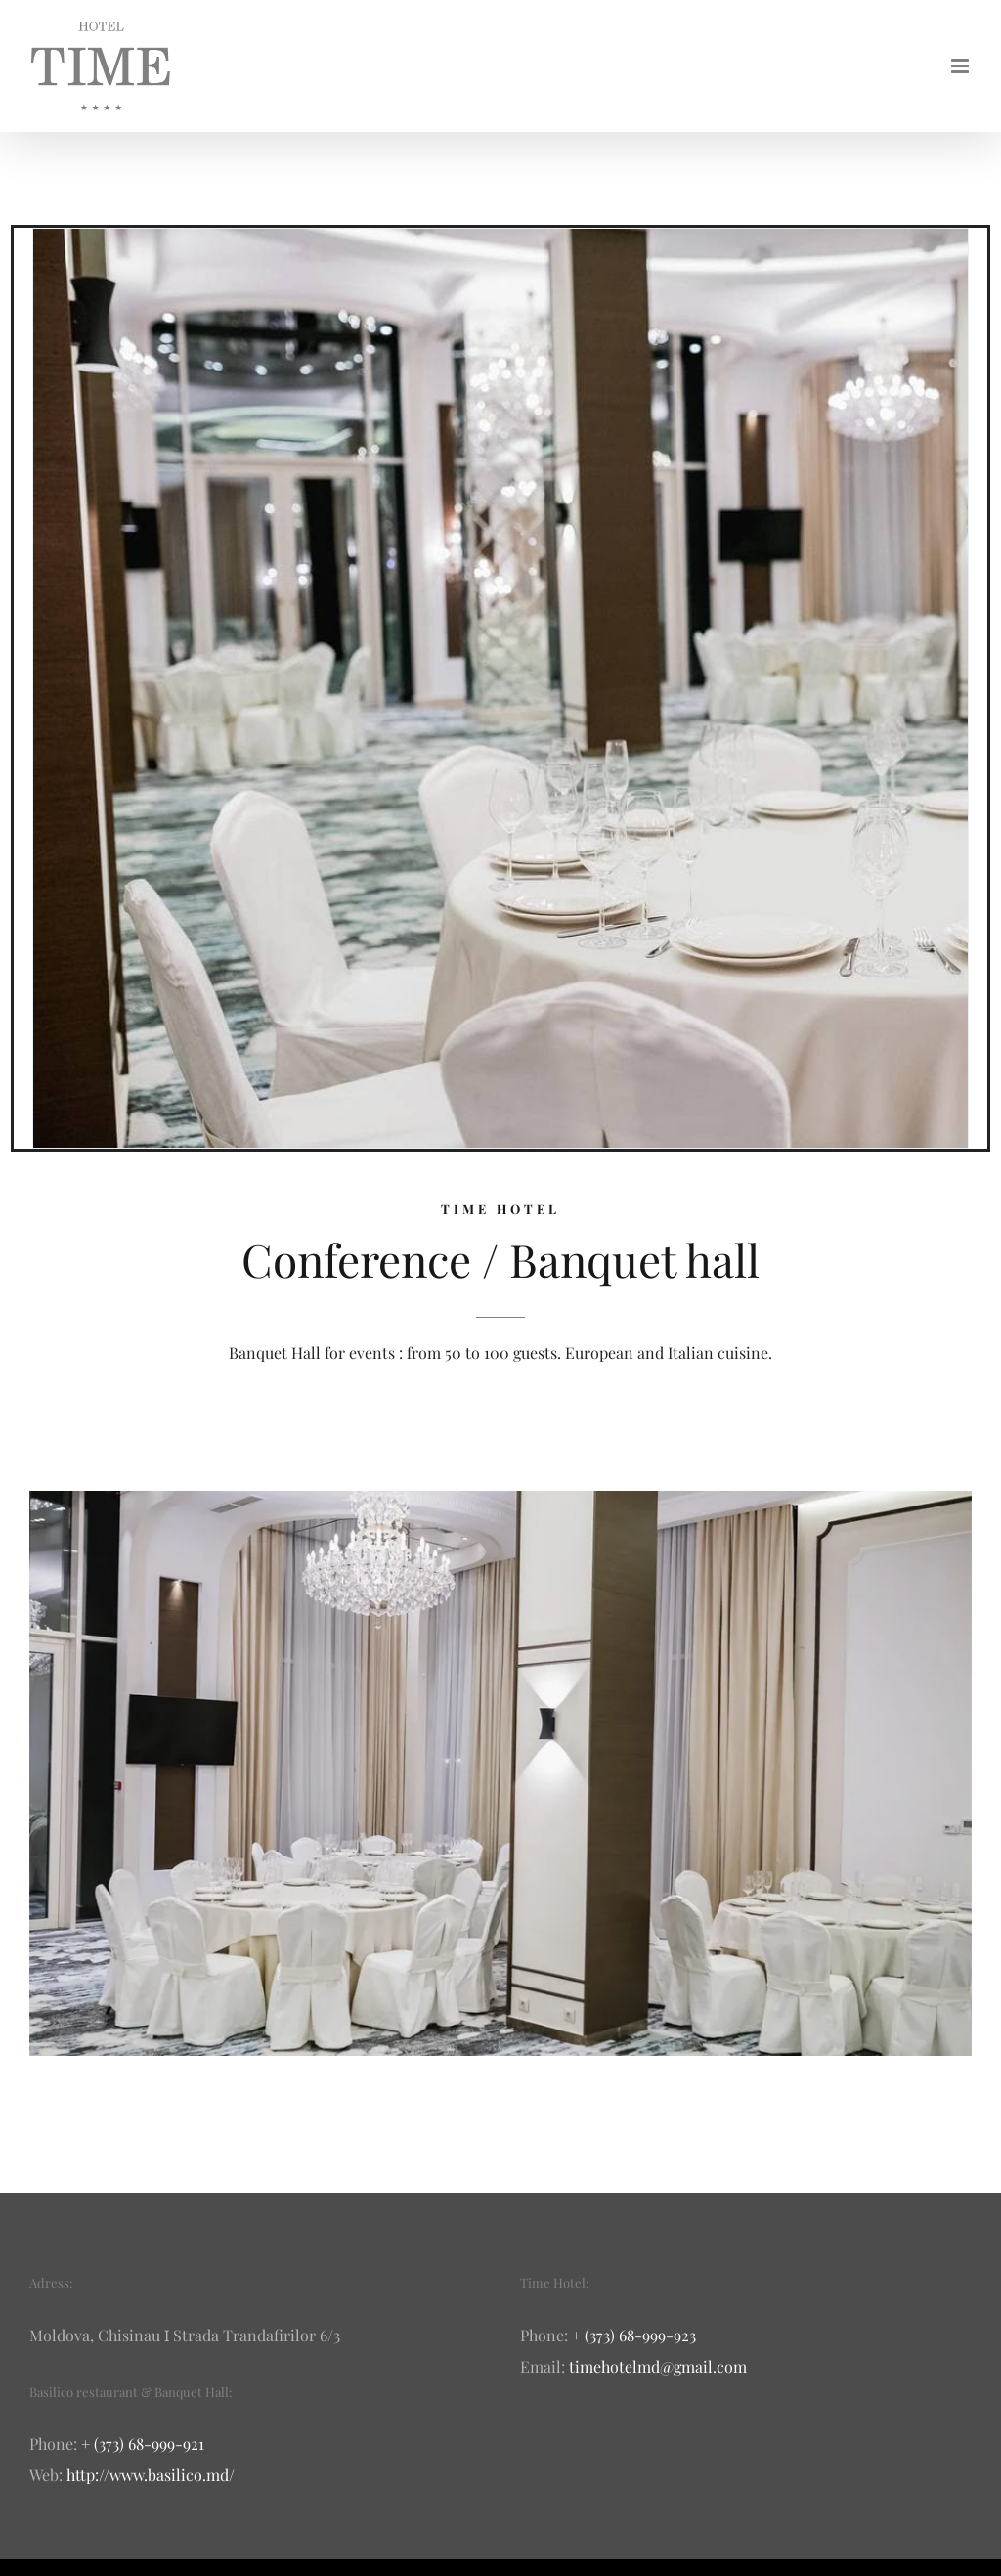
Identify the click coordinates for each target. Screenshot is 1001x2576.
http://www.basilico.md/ (150, 2475)
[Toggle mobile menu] (961, 66)
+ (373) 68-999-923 (634, 2335)
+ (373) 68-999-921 (142, 2443)
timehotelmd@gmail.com (658, 2366)
